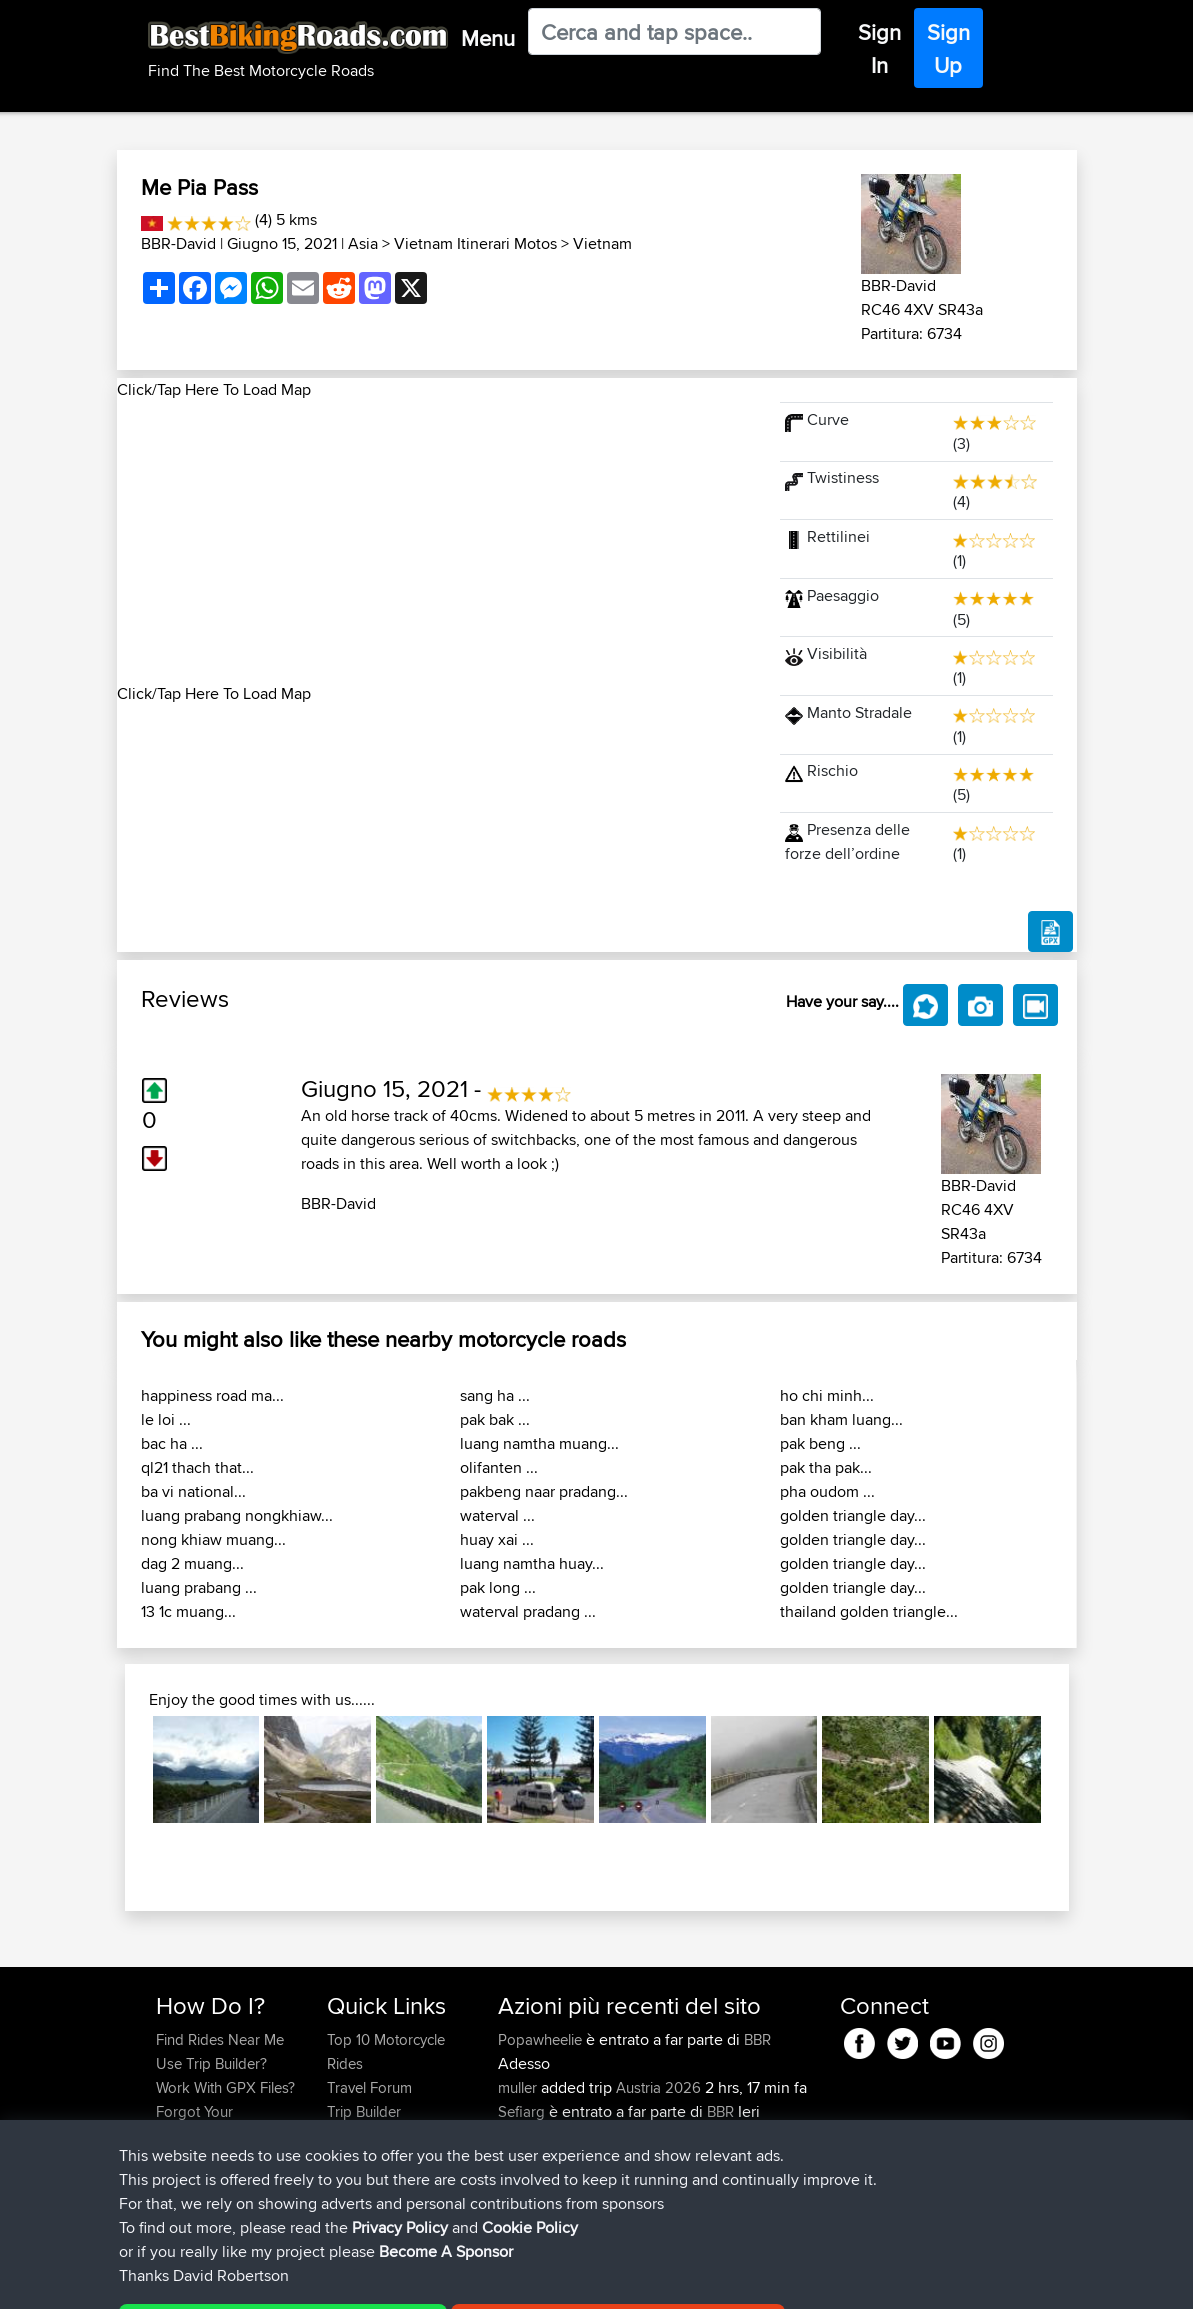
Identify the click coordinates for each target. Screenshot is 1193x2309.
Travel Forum (369, 2087)
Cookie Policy (523, 2279)
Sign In (879, 48)
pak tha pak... (826, 1467)
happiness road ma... (212, 1395)
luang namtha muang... (539, 1443)
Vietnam (602, 243)
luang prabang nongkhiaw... (237, 1515)
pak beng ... (820, 1443)
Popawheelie (542, 2039)
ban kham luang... (841, 1419)
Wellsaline (531, 2159)
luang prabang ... (199, 1587)
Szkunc (523, 2135)
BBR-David (178, 243)
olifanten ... (499, 1467)
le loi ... (166, 1419)
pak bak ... (495, 1419)
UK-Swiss (707, 2183)
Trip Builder (364, 2111)
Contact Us (363, 2159)
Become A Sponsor (219, 2159)
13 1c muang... (188, 1611)
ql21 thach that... (197, 1467)
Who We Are (367, 2135)
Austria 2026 (658, 2087)
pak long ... (498, 1587)
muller (519, 2087)
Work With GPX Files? (225, 2087)
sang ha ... (495, 1395)
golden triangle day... (853, 1515)
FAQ (169, 2183)
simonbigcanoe (550, 2183)
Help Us (353, 2183)
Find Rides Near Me (220, 2039)
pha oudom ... (827, 1491)
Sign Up (948, 48)
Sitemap (342, 2279)
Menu (488, 38)
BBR (757, 2039)
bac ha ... (172, 1443)
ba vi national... (193, 1491)
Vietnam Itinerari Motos (475, 243)
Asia (363, 243)
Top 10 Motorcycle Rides (386, 2051)
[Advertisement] (437, 542)
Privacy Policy (424, 2279)
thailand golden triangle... (869, 1611)
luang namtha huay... (532, 1563)
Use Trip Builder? (211, 2063)
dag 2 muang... (192, 1563)
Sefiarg (523, 2111)
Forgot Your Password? (194, 2123)
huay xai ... (497, 1539)
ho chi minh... (827, 1395)
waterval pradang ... (528, 1611)
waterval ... (497, 1515)
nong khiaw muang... (213, 1539)
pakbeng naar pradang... (544, 1491)
